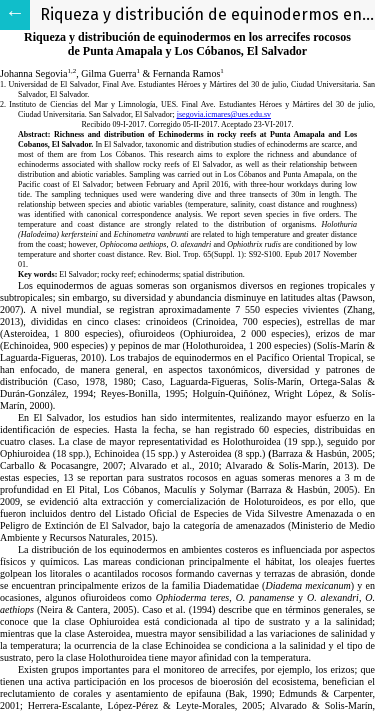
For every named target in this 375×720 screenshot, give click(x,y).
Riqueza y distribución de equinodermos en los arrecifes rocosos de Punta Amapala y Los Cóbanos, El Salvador (207, 14)
